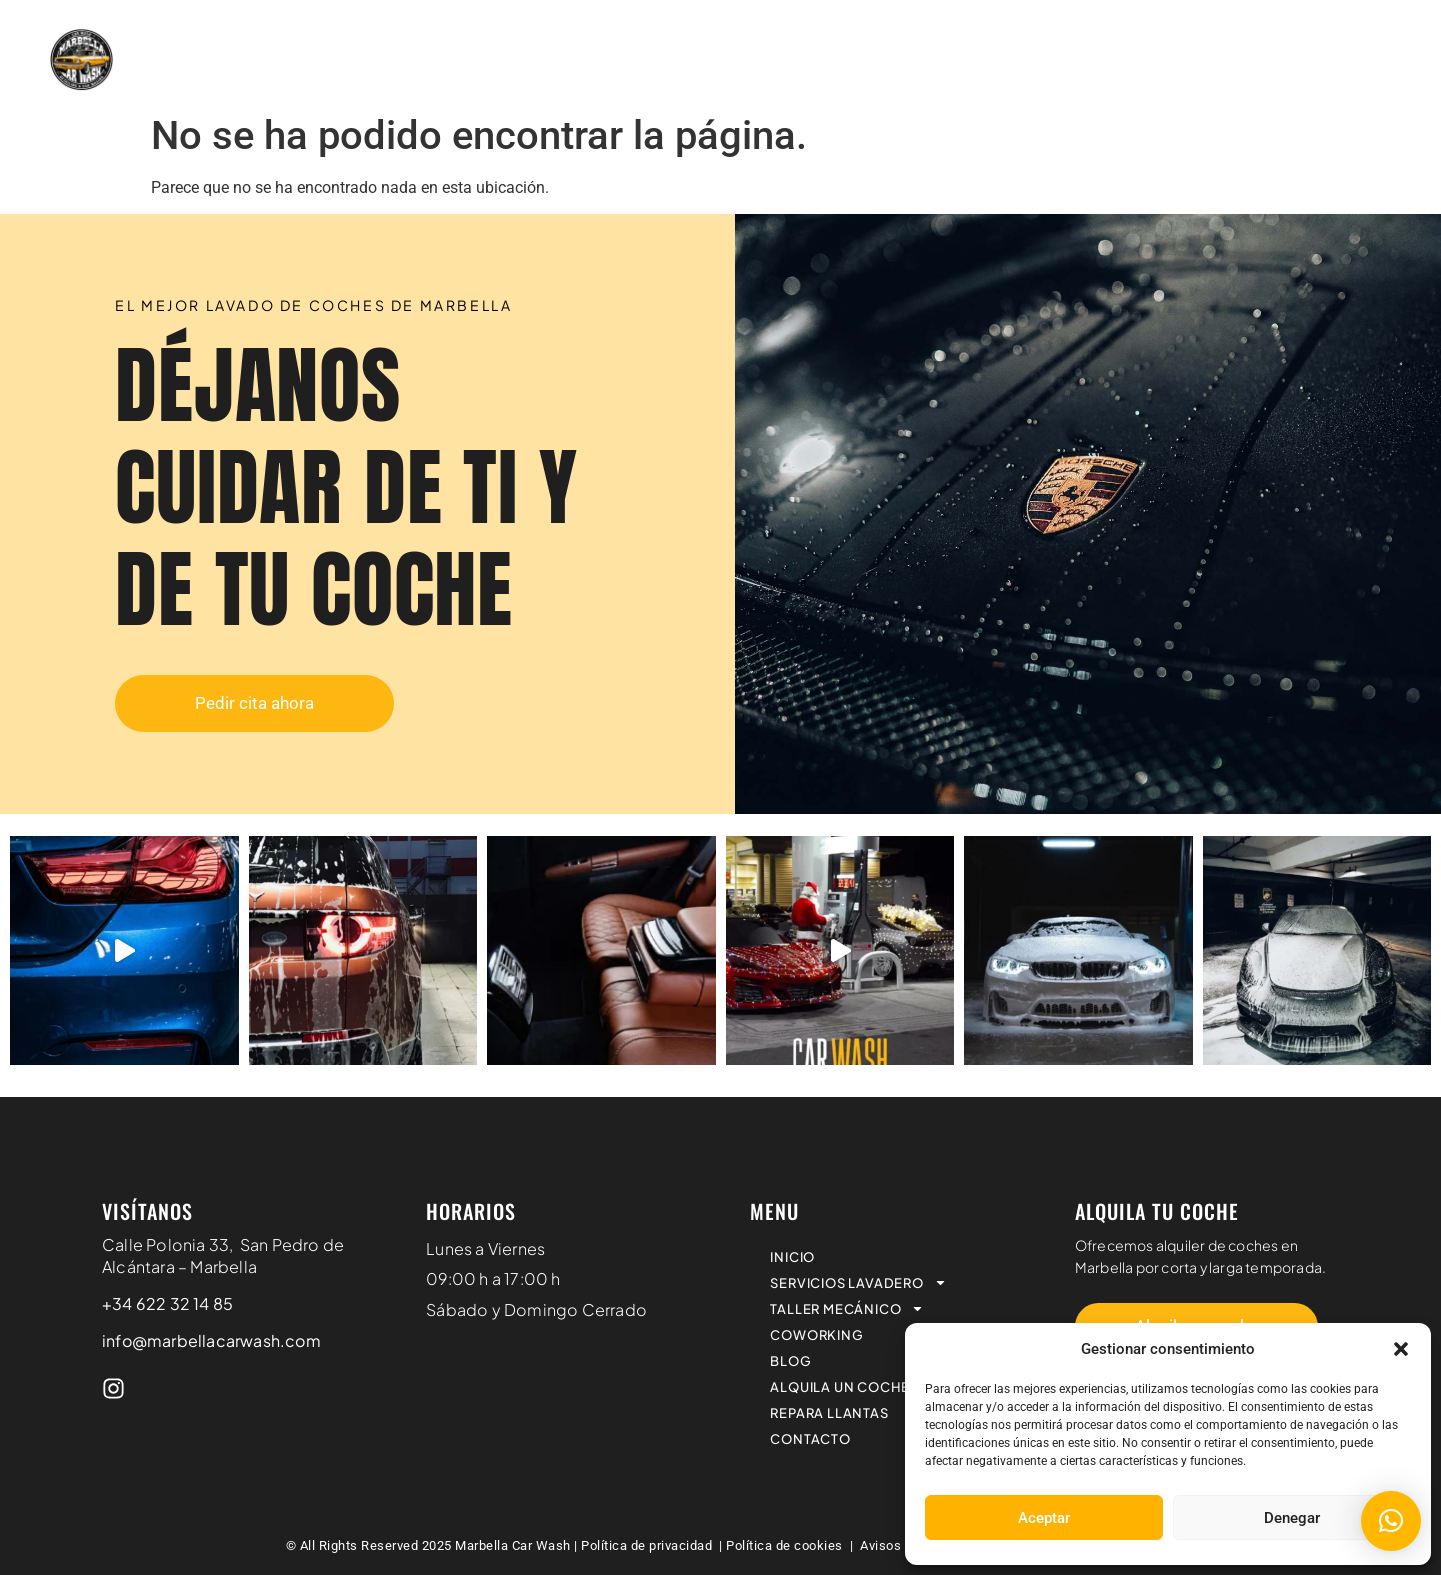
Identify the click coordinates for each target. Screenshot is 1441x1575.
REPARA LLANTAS (1349, 34)
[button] (1401, 1349)
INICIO (435, 34)
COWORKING (951, 34)
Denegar (1292, 1518)
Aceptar (1044, 1518)
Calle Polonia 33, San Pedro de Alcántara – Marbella (223, 1255)
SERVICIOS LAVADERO (587, 34)
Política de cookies (784, 1545)
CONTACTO (1375, 80)
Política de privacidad (648, 1545)
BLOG (1053, 34)
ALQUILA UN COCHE (1180, 34)
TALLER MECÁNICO (792, 34)
